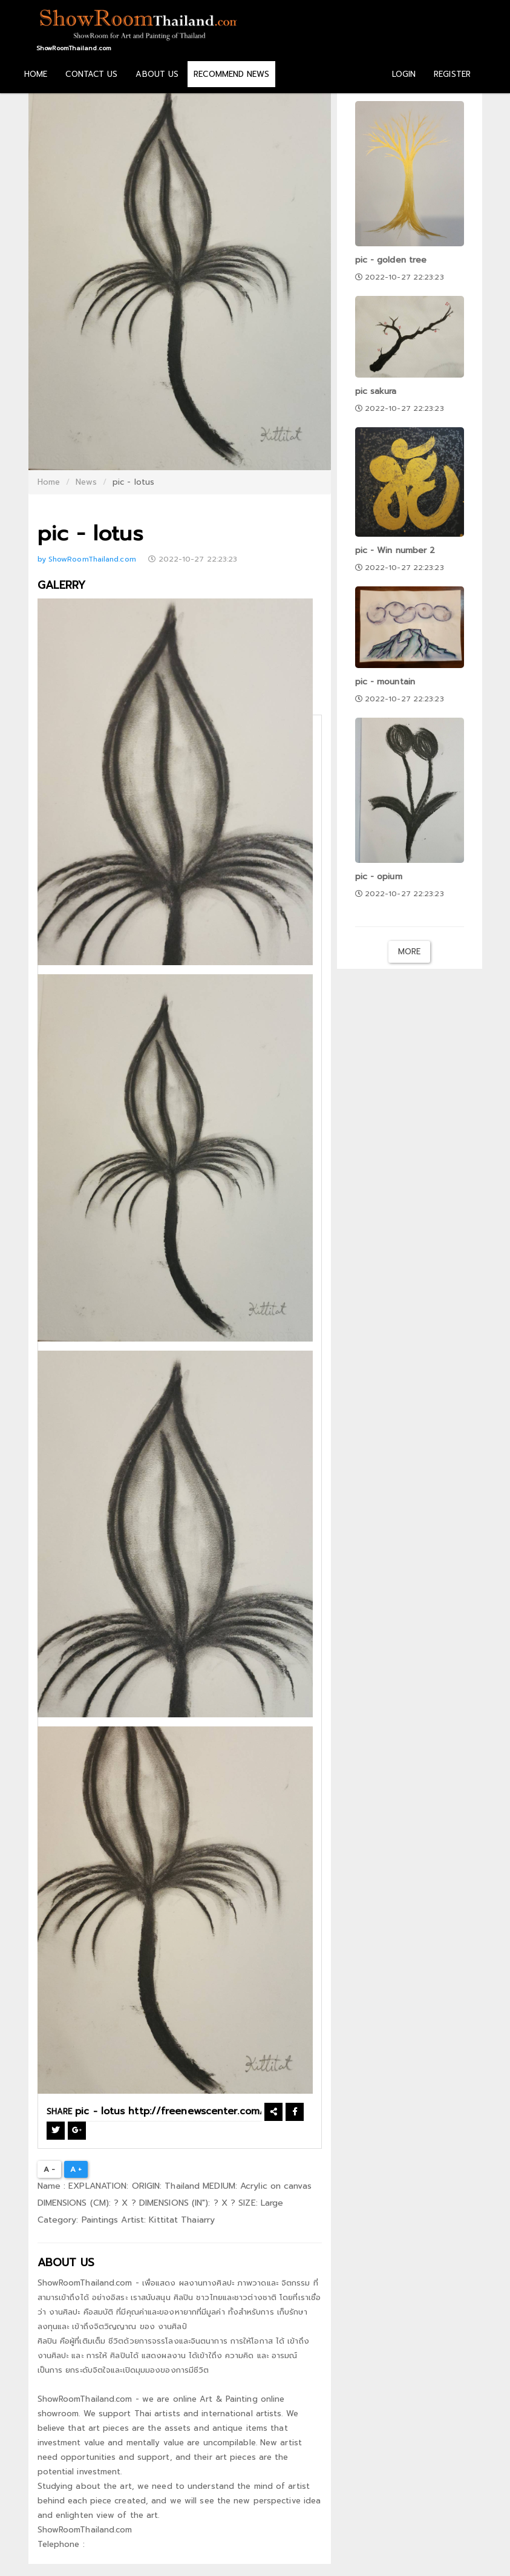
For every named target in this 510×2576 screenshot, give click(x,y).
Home (49, 482)
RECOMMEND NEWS (231, 74)
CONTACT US (91, 74)
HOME (35, 74)
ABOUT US (157, 74)
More (409, 951)
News (86, 482)
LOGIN (404, 74)
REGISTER (452, 74)
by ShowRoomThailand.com (88, 559)
